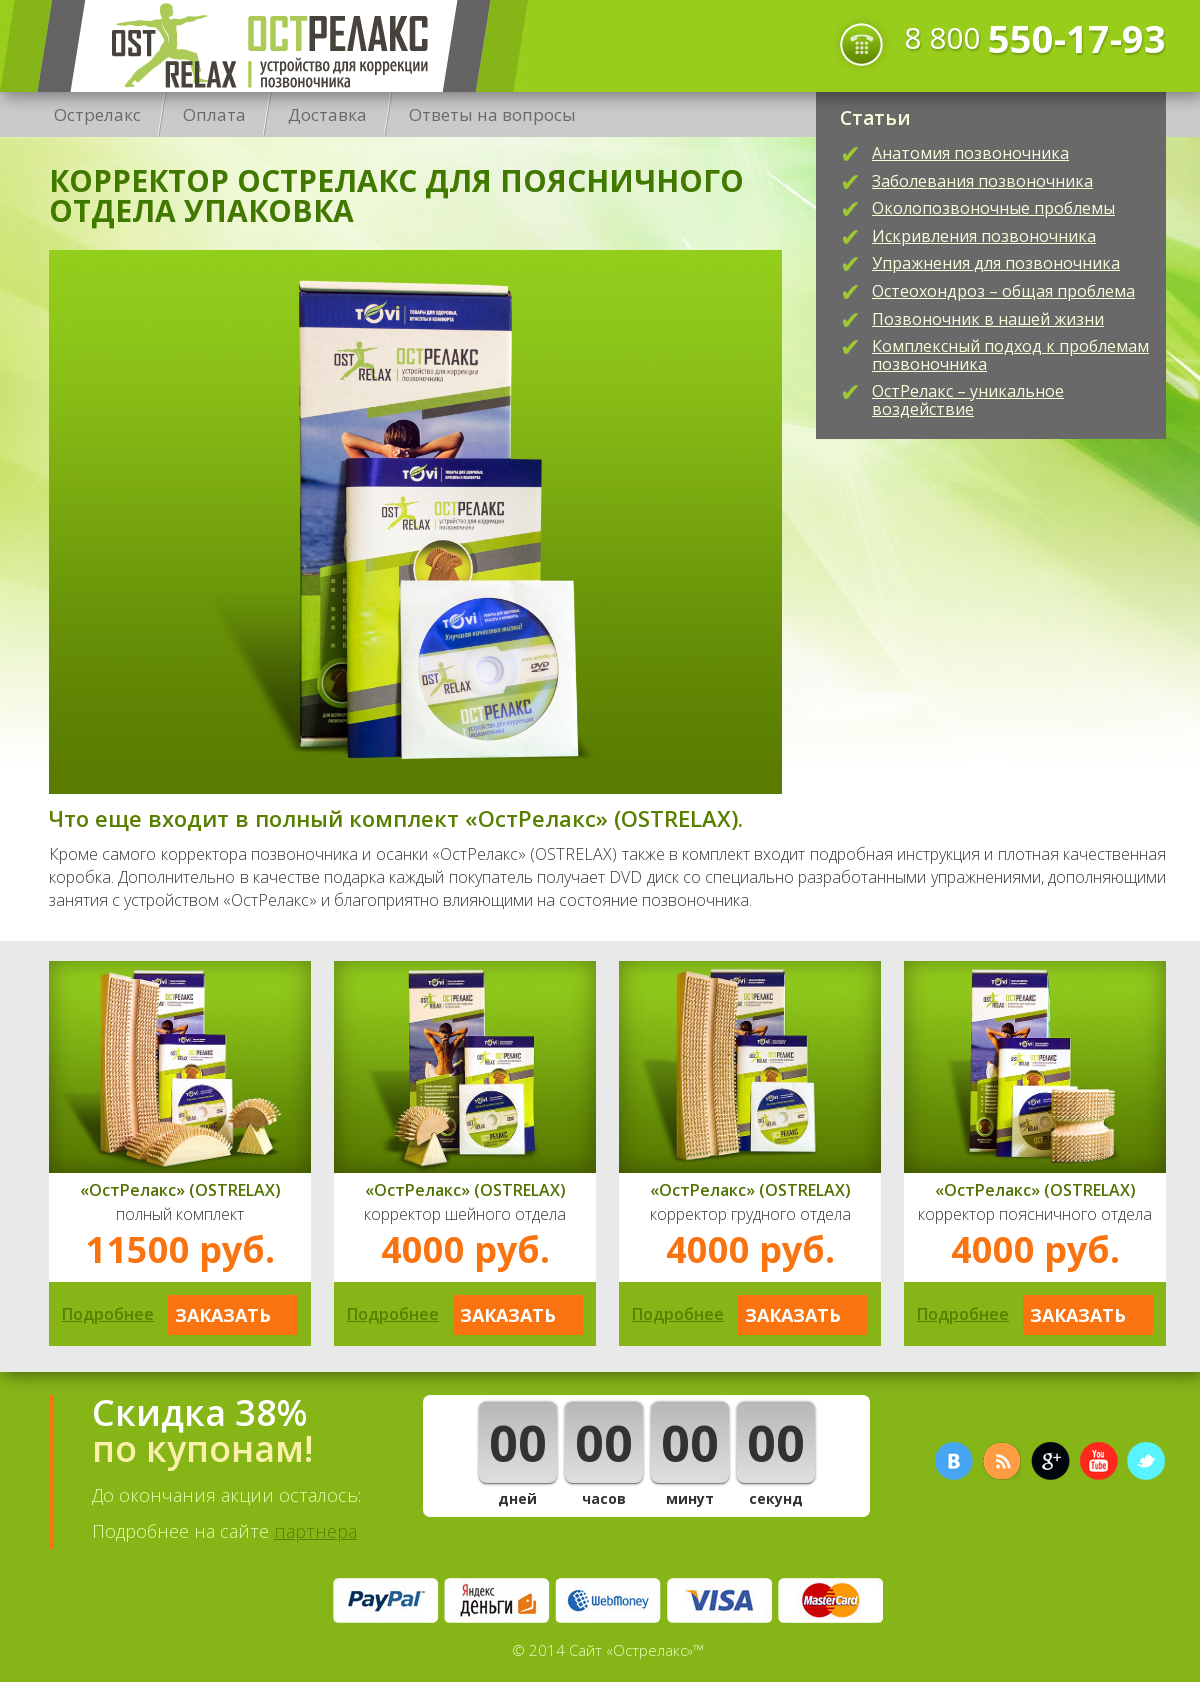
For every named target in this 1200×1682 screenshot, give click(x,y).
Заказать (223, 1315)
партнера (315, 1531)
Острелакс (264, 46)
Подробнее (108, 1314)
